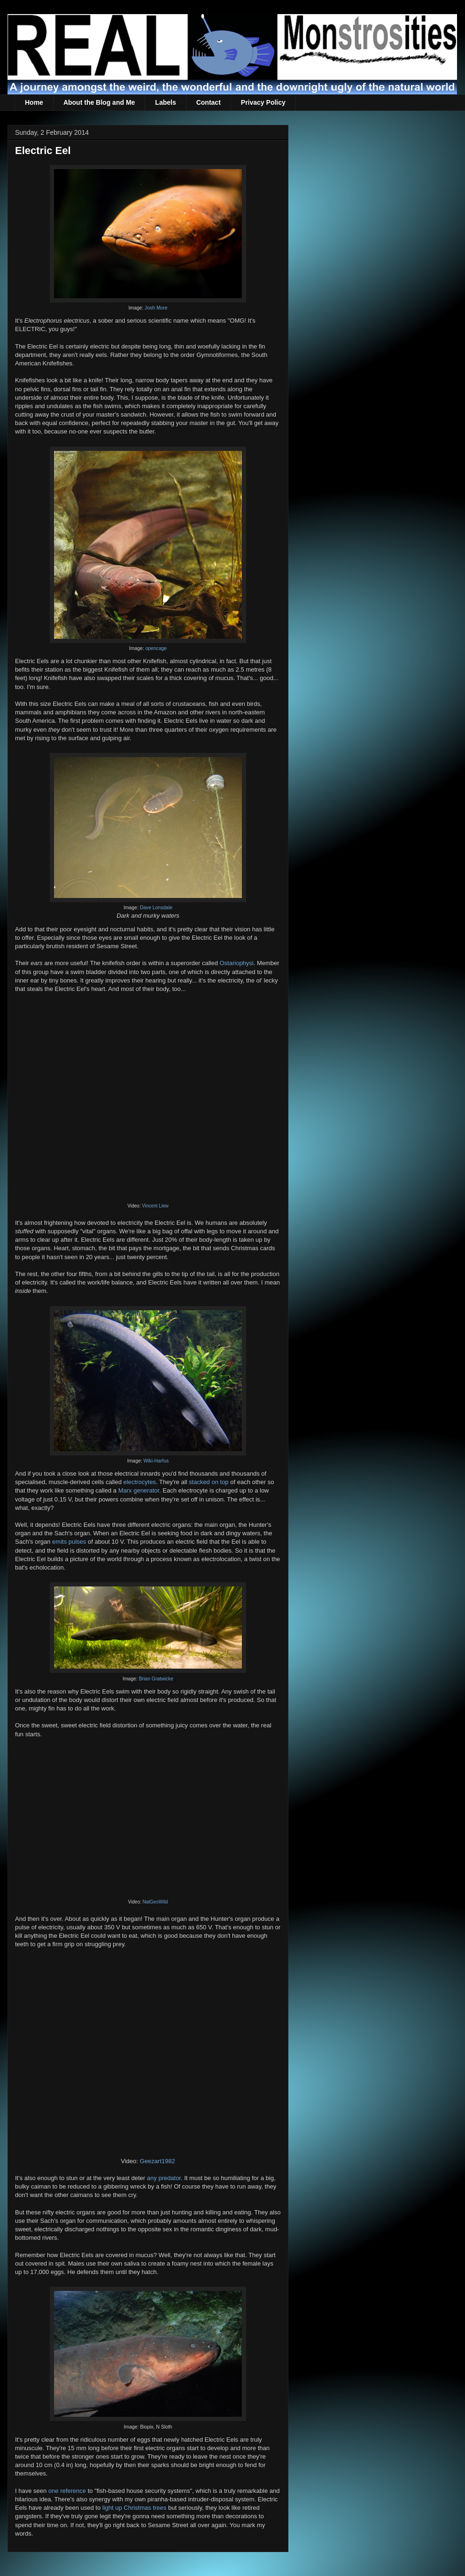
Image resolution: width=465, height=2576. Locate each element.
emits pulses (69, 1541)
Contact (208, 102)
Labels (165, 102)
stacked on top (209, 1481)
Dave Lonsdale (156, 907)
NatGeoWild (155, 1901)
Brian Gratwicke (156, 1678)
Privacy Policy (263, 102)
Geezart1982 (157, 2161)
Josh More (156, 307)
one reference (67, 2490)
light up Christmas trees (134, 2507)
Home (34, 102)
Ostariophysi (236, 963)
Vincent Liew (155, 1205)
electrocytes (140, 1481)
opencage (156, 648)
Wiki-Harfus (156, 1460)
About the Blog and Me (99, 102)
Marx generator (138, 1490)
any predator (164, 2177)
